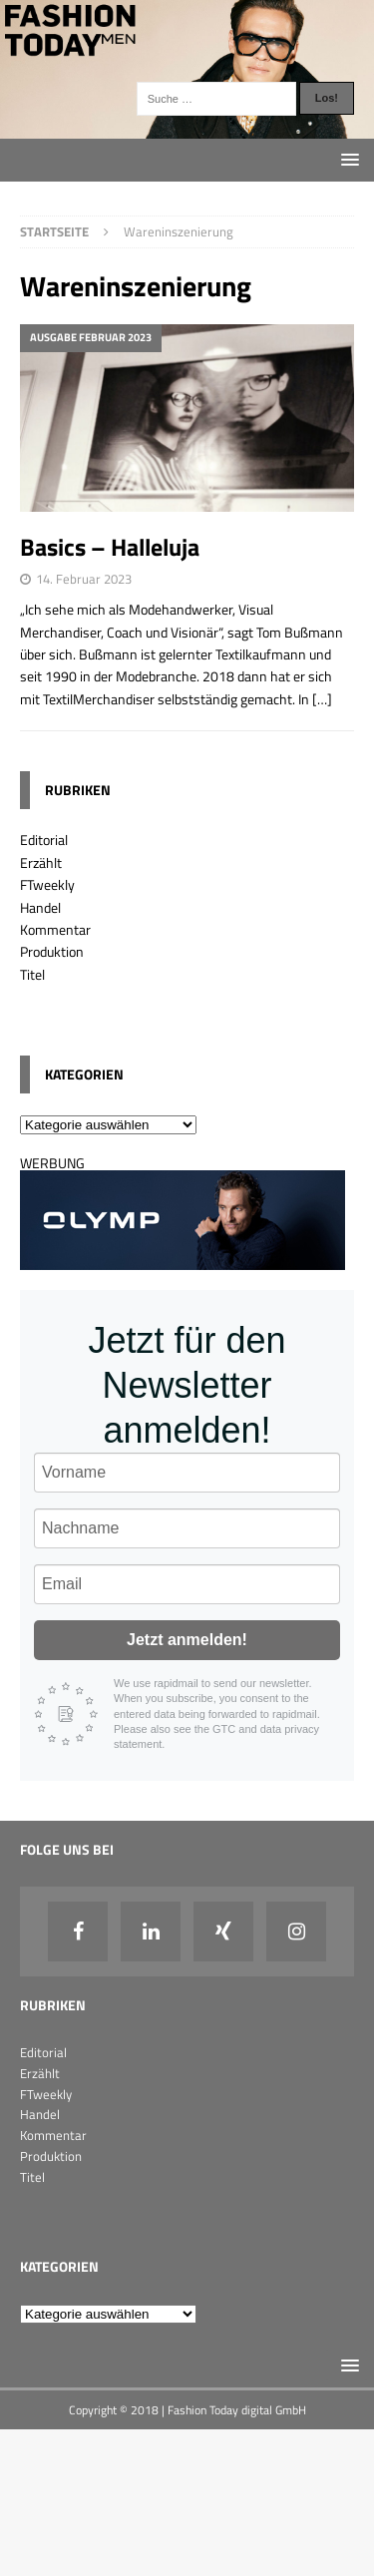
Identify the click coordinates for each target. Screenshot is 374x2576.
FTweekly (47, 884)
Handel (40, 907)
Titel (32, 974)
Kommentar (55, 929)
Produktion (52, 951)
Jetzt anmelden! (187, 1639)
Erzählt (41, 862)
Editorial (44, 839)
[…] (322, 698)
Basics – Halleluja (109, 547)
